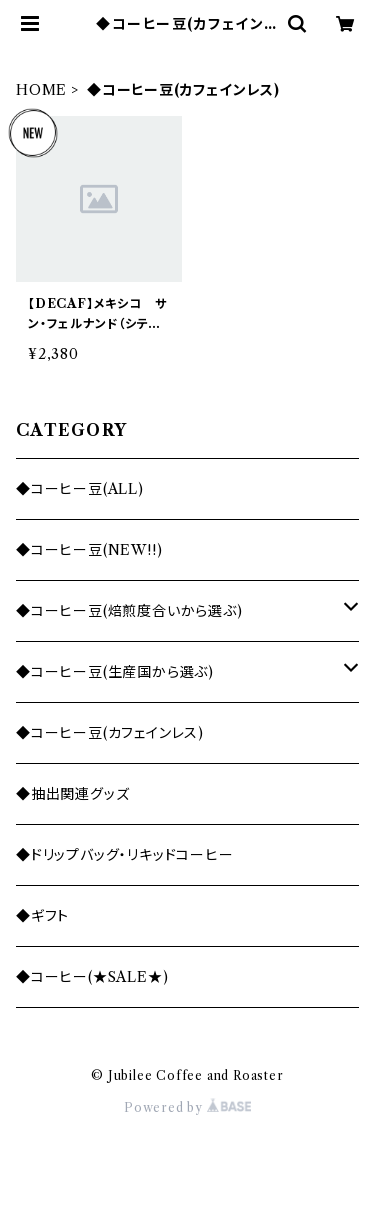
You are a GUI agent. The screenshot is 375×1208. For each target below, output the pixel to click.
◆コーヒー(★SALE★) (92, 977)
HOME (41, 90)
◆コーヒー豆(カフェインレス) (110, 733)
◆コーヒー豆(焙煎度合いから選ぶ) (129, 611)
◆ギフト (42, 916)
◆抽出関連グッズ (72, 794)
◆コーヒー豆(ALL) (80, 489)
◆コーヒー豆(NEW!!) (89, 550)
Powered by (187, 1107)
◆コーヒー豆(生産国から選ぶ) (115, 672)
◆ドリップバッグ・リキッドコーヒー (125, 855)
